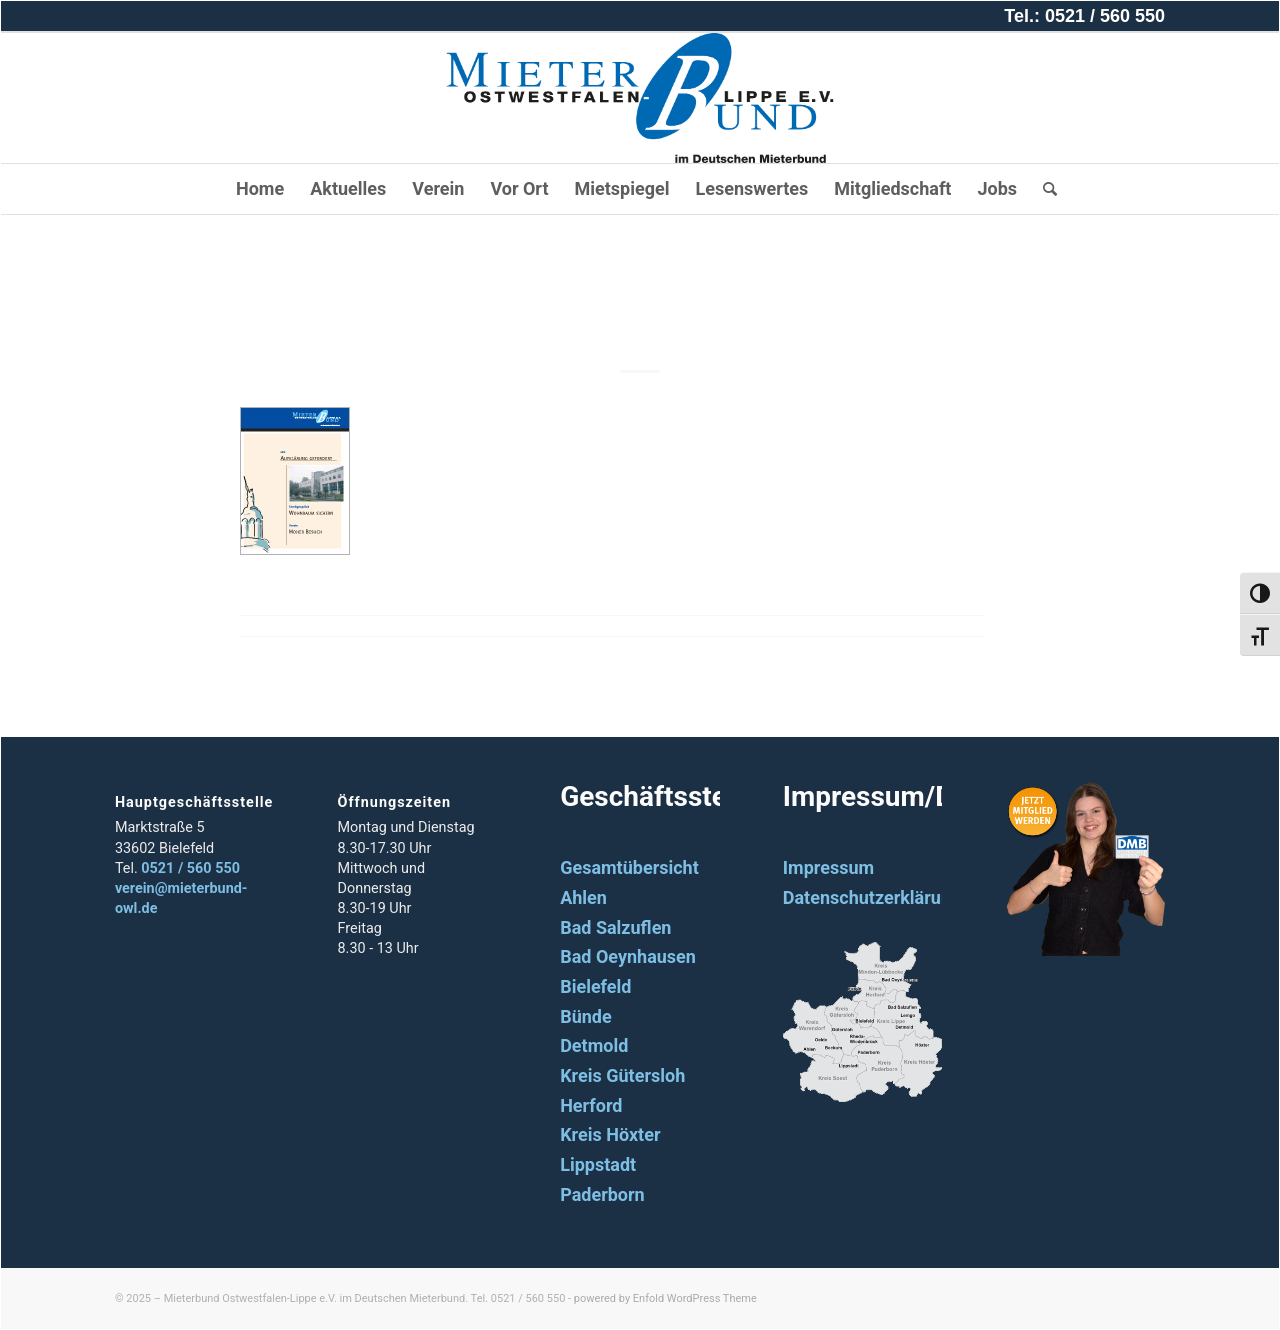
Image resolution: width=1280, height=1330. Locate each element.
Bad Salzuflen (615, 927)
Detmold (594, 1045)
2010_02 (639, 303)
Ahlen (583, 897)
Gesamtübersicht (629, 867)
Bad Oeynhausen (628, 956)
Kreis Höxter (610, 1134)
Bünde (586, 1016)
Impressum (828, 867)
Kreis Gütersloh (622, 1075)
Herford (591, 1105)
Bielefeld (595, 986)
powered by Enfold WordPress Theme (665, 1298)
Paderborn (602, 1194)
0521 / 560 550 (190, 868)
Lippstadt (598, 1164)
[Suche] (1043, 189)
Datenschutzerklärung (872, 897)
